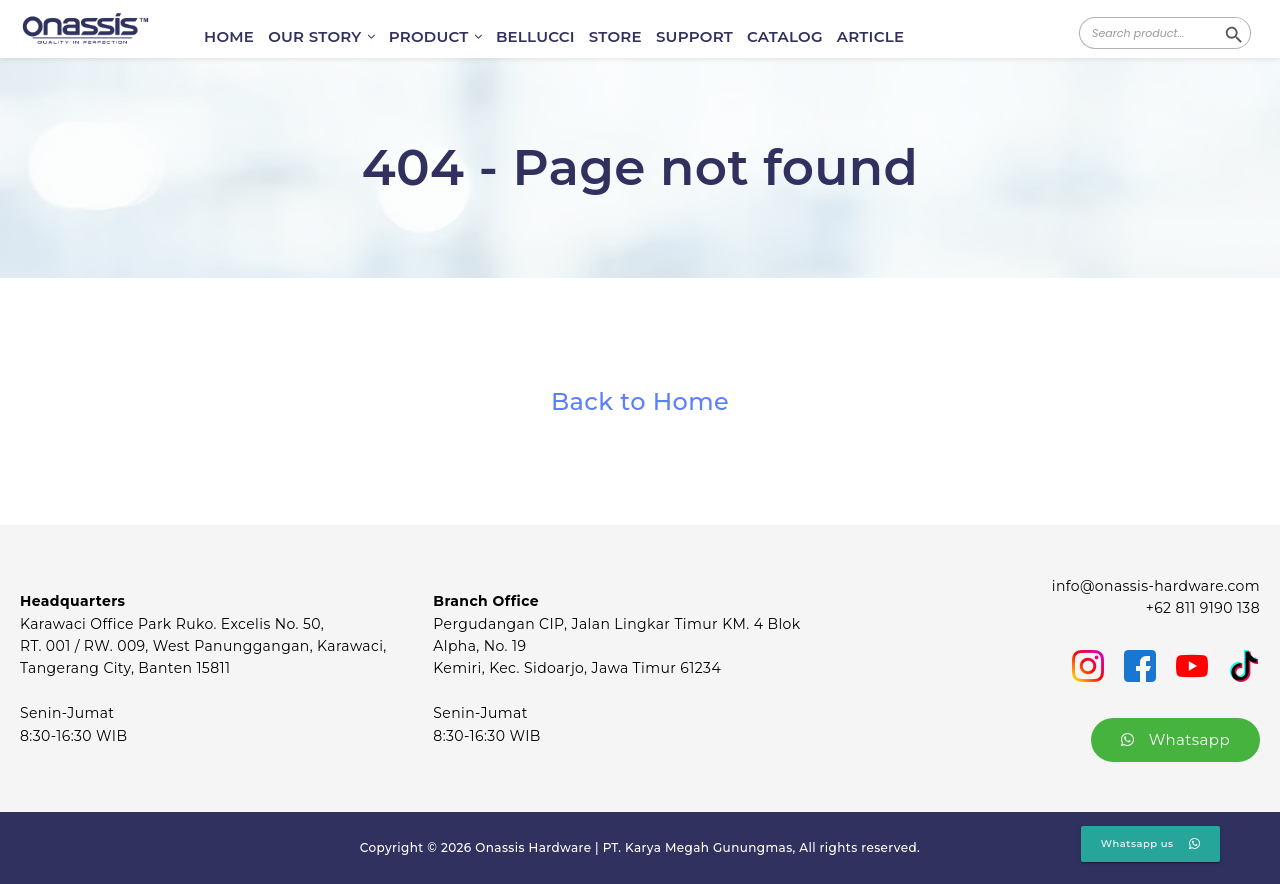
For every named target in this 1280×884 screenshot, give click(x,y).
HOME (229, 37)
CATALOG (785, 37)
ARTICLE (870, 37)
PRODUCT (435, 37)
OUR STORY (321, 37)
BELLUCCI (535, 37)
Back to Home (640, 401)
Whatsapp (1175, 739)
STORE (615, 37)
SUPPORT (694, 37)
